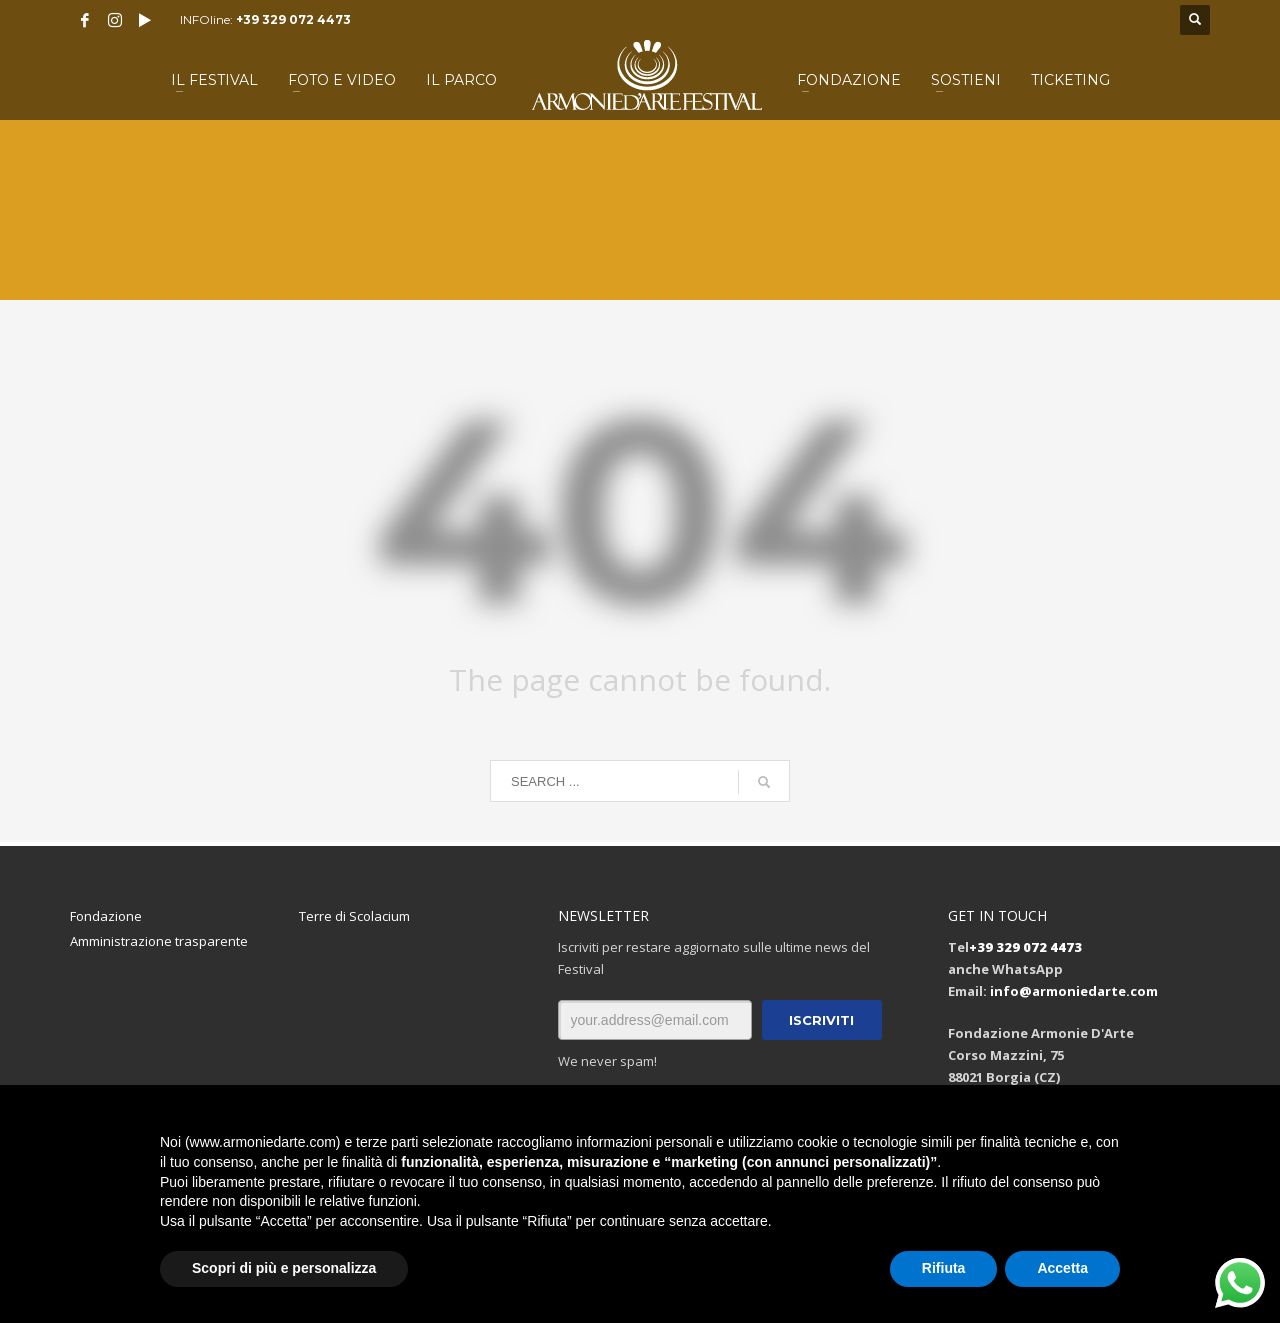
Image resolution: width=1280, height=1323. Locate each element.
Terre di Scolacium (354, 916)
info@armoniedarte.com (1074, 991)
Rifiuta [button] (944, 1268)
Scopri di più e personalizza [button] (284, 1268)
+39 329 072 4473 (293, 19)
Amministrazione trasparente (159, 941)
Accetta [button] (1062, 1268)
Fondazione (106, 916)
